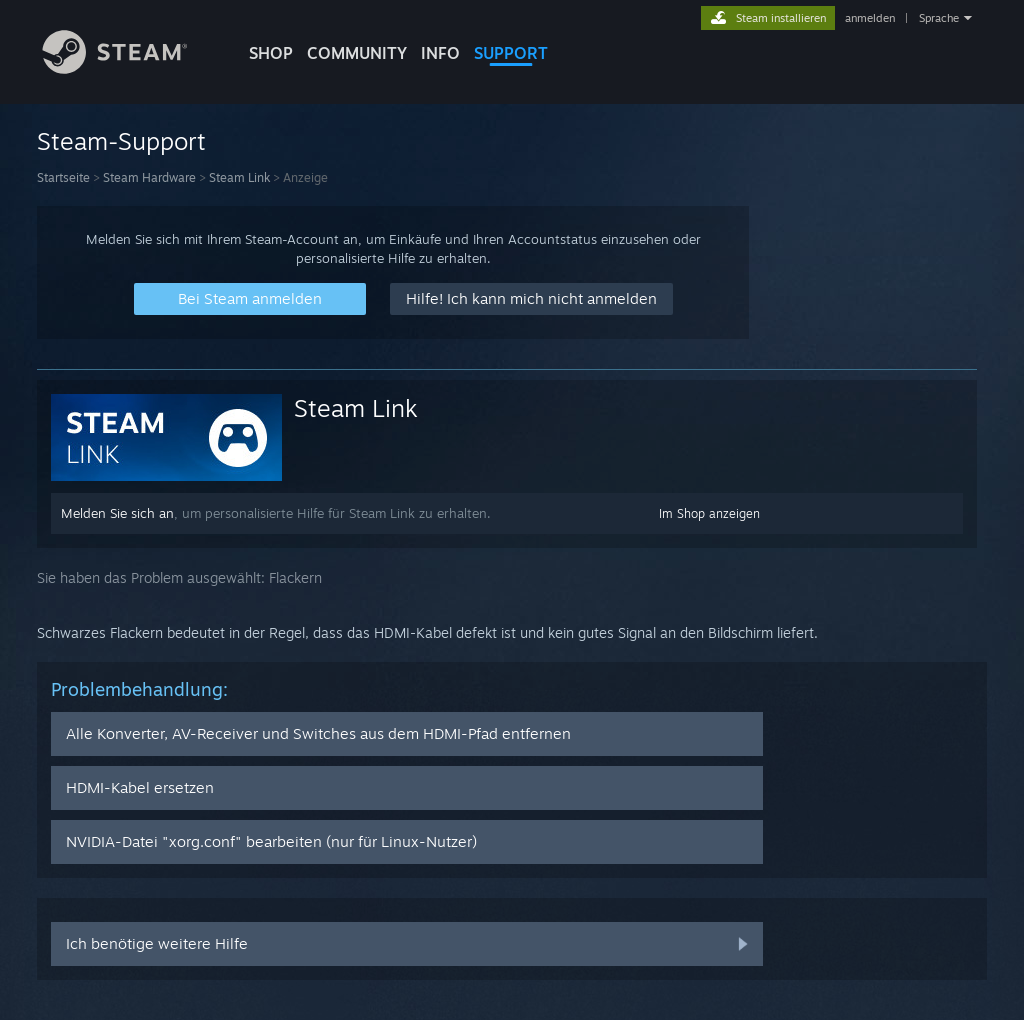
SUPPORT (511, 53)
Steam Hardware (149, 177)
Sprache (939, 18)
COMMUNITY (357, 53)
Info (440, 53)
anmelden (870, 18)
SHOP (271, 53)
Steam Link (239, 177)
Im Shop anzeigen (709, 513)
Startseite (63, 177)
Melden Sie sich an (117, 513)
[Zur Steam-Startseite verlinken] (130, 68)
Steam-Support (121, 141)
